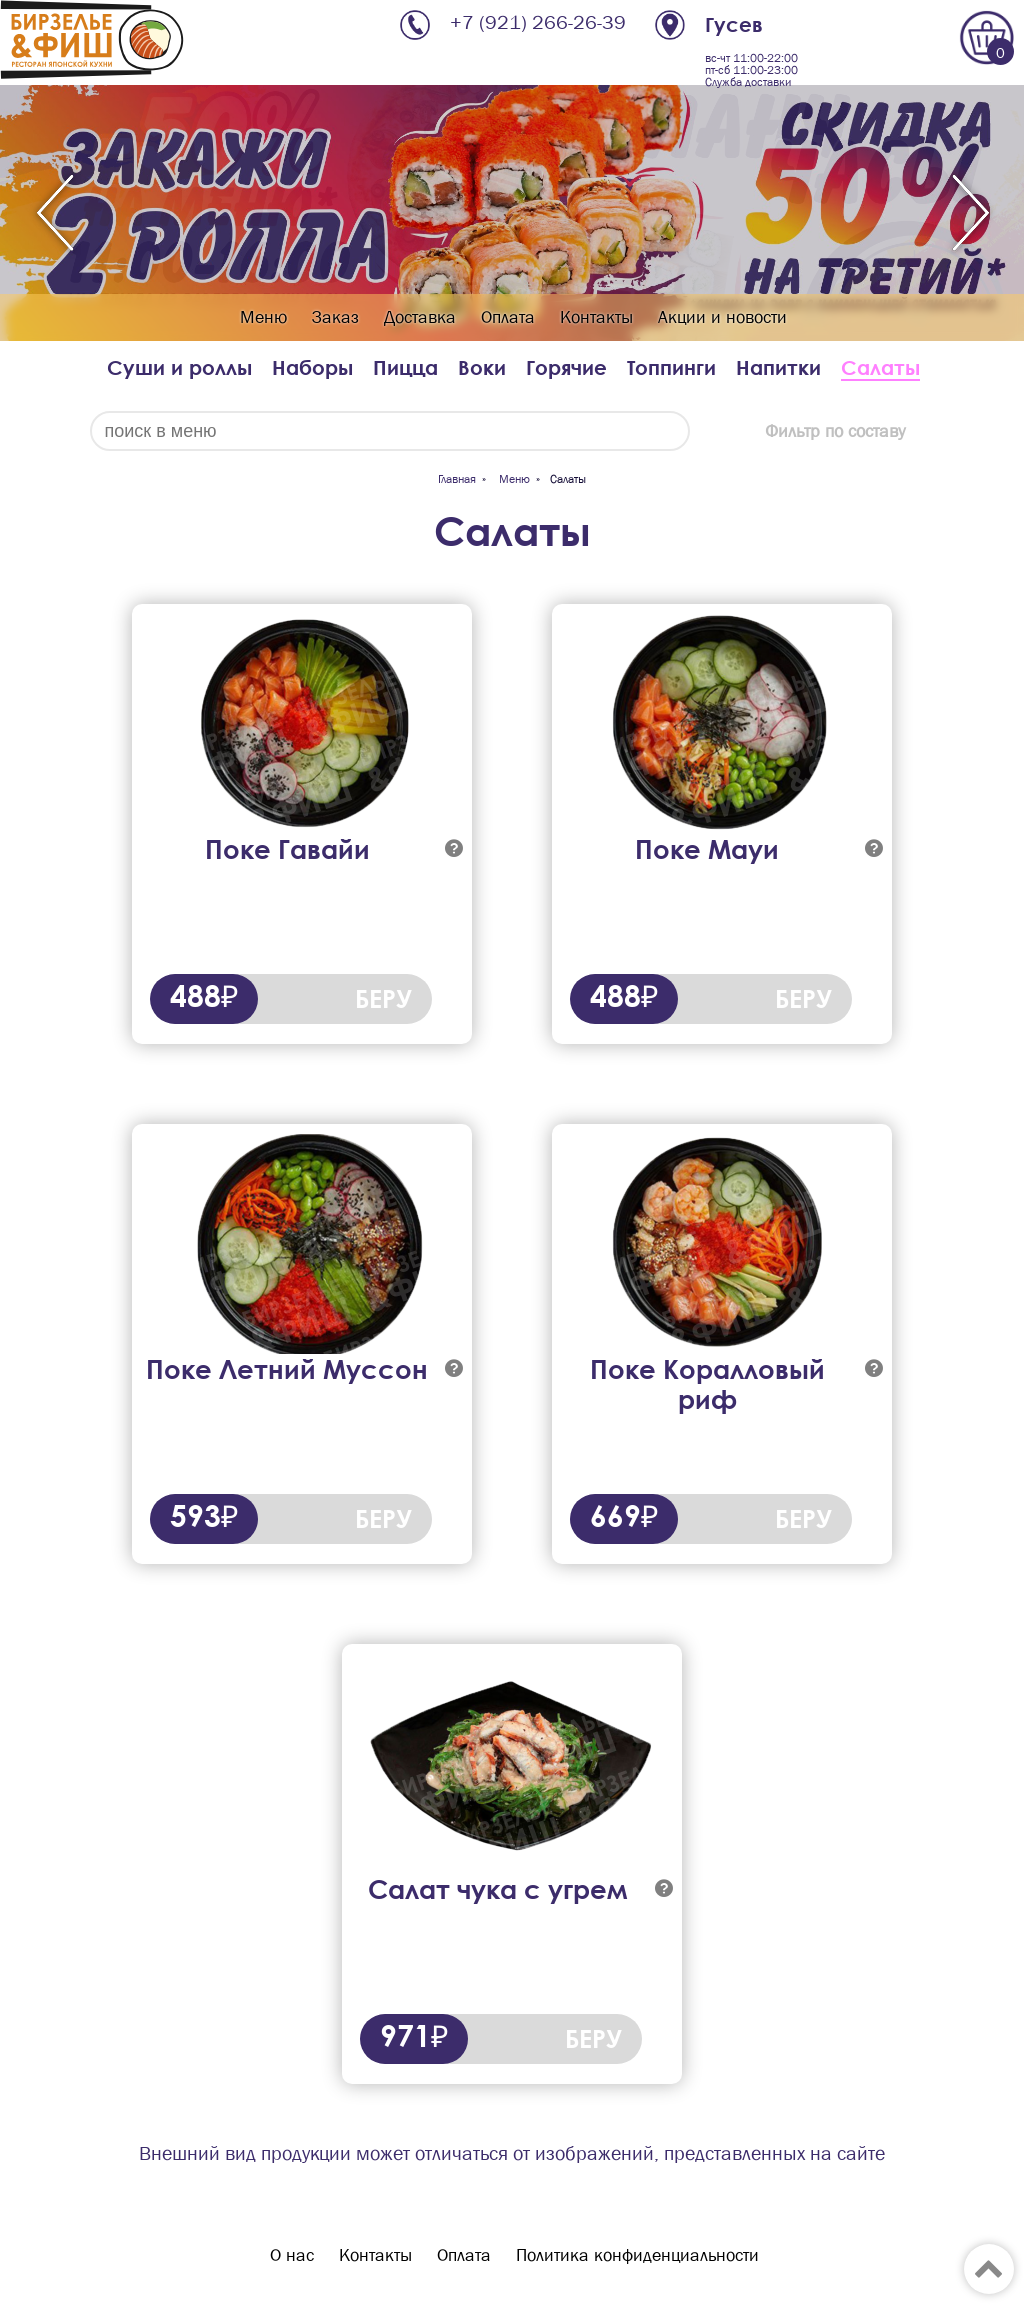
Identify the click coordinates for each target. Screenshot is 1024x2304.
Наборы (312, 367)
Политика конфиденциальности (637, 2255)
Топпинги (671, 367)
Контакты (596, 317)
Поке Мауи (707, 849)
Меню (263, 317)
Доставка (420, 317)
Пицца (405, 367)
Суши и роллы (179, 367)
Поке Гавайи (287, 849)
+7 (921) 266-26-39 (538, 22)
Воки (482, 367)
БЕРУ (383, 998)
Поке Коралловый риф (707, 1384)
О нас (292, 2255)
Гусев (734, 24)
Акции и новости (722, 317)
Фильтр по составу (835, 431)
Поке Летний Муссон (287, 1369)
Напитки (778, 367)
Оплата (508, 317)
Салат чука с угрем (497, 1889)
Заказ (335, 317)
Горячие (566, 367)
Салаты (880, 367)
